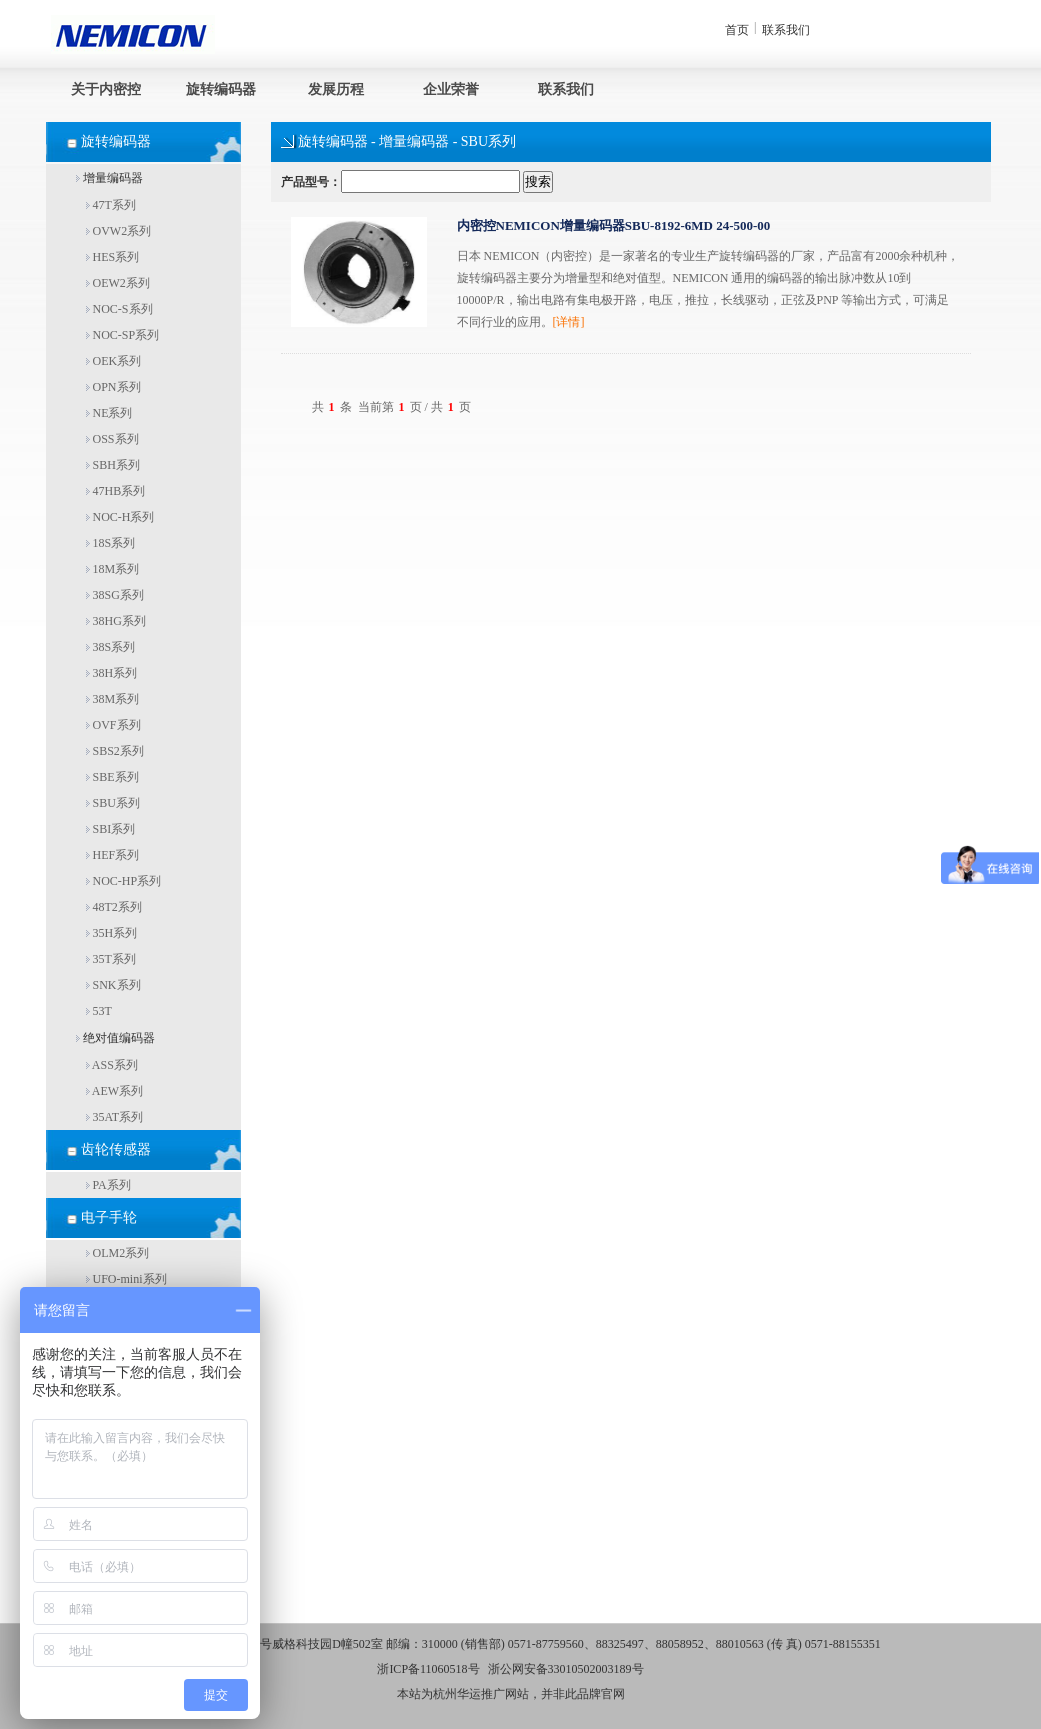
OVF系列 (113, 725)
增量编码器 (109, 178)
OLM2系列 (118, 1253)
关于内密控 (106, 89)
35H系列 (112, 933)
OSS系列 (112, 439)
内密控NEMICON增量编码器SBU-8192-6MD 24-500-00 (614, 225)
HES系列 (113, 257)
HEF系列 (113, 855)
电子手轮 (109, 1217)
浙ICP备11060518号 (428, 1669)
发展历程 (336, 89)
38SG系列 (115, 595)
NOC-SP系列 (123, 335)
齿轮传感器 (116, 1149)
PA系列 (108, 1185)
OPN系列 (113, 387)
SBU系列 (113, 803)
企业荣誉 (451, 89)
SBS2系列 (115, 751)
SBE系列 (112, 777)
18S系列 (111, 543)
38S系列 (111, 647)
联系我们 (786, 30)
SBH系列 (113, 465)
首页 (737, 30)
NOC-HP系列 (124, 881)
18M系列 (113, 569)
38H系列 (112, 673)
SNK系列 (113, 985)
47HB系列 (116, 491)
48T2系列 (114, 907)
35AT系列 (115, 1117)
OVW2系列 (119, 231)
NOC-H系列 (120, 517)
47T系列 (111, 205)
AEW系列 (115, 1091)
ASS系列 (112, 1065)
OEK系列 (114, 361)
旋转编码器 (221, 89)
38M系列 (113, 699)
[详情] (569, 322)
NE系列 (109, 413)
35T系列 (111, 959)
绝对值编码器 (115, 1038)
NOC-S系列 (119, 309)
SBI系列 (111, 829)
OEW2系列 (118, 283)
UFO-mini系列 (126, 1279)
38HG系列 (116, 621)
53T (99, 1011)
